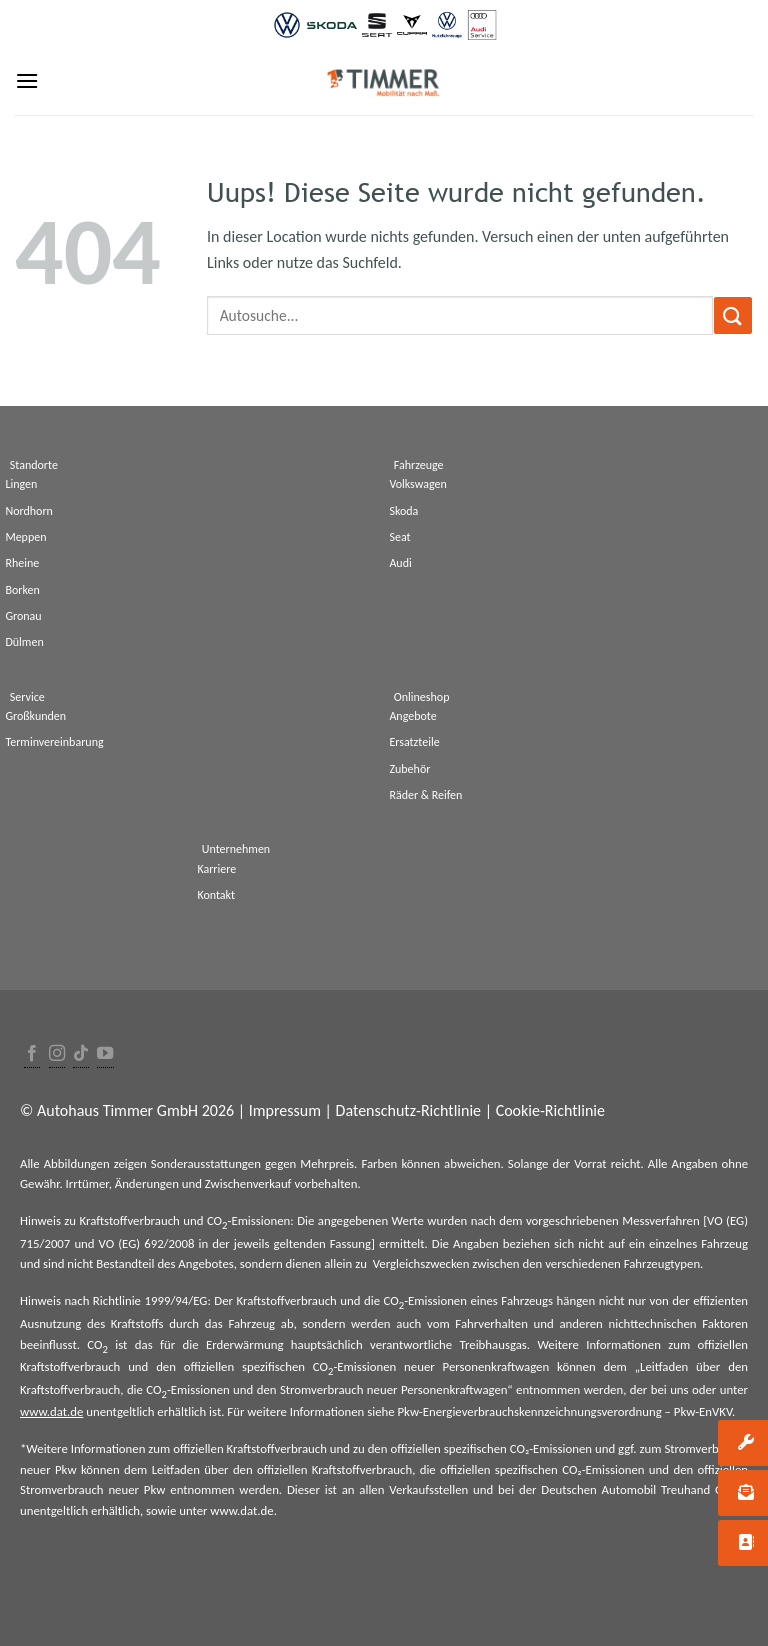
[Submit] (733, 315)
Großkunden (35, 716)
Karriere (216, 869)
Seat (399, 537)
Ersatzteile (414, 742)
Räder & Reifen (425, 795)
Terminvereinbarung (54, 742)
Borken (22, 590)
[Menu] (27, 80)
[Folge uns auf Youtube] (105, 1054)
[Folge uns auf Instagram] (57, 1054)
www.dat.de (51, 1411)
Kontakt (216, 895)
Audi (400, 563)
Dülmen (24, 642)
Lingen (21, 484)
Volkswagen (417, 484)
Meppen (25, 537)
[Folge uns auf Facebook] (32, 1054)
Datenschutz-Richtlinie (408, 1110)
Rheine (22, 563)
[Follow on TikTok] (81, 1054)
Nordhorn (29, 511)
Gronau (23, 616)
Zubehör (409, 769)
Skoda (403, 511)
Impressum (285, 1110)
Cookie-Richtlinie (550, 1110)
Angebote (412, 716)
